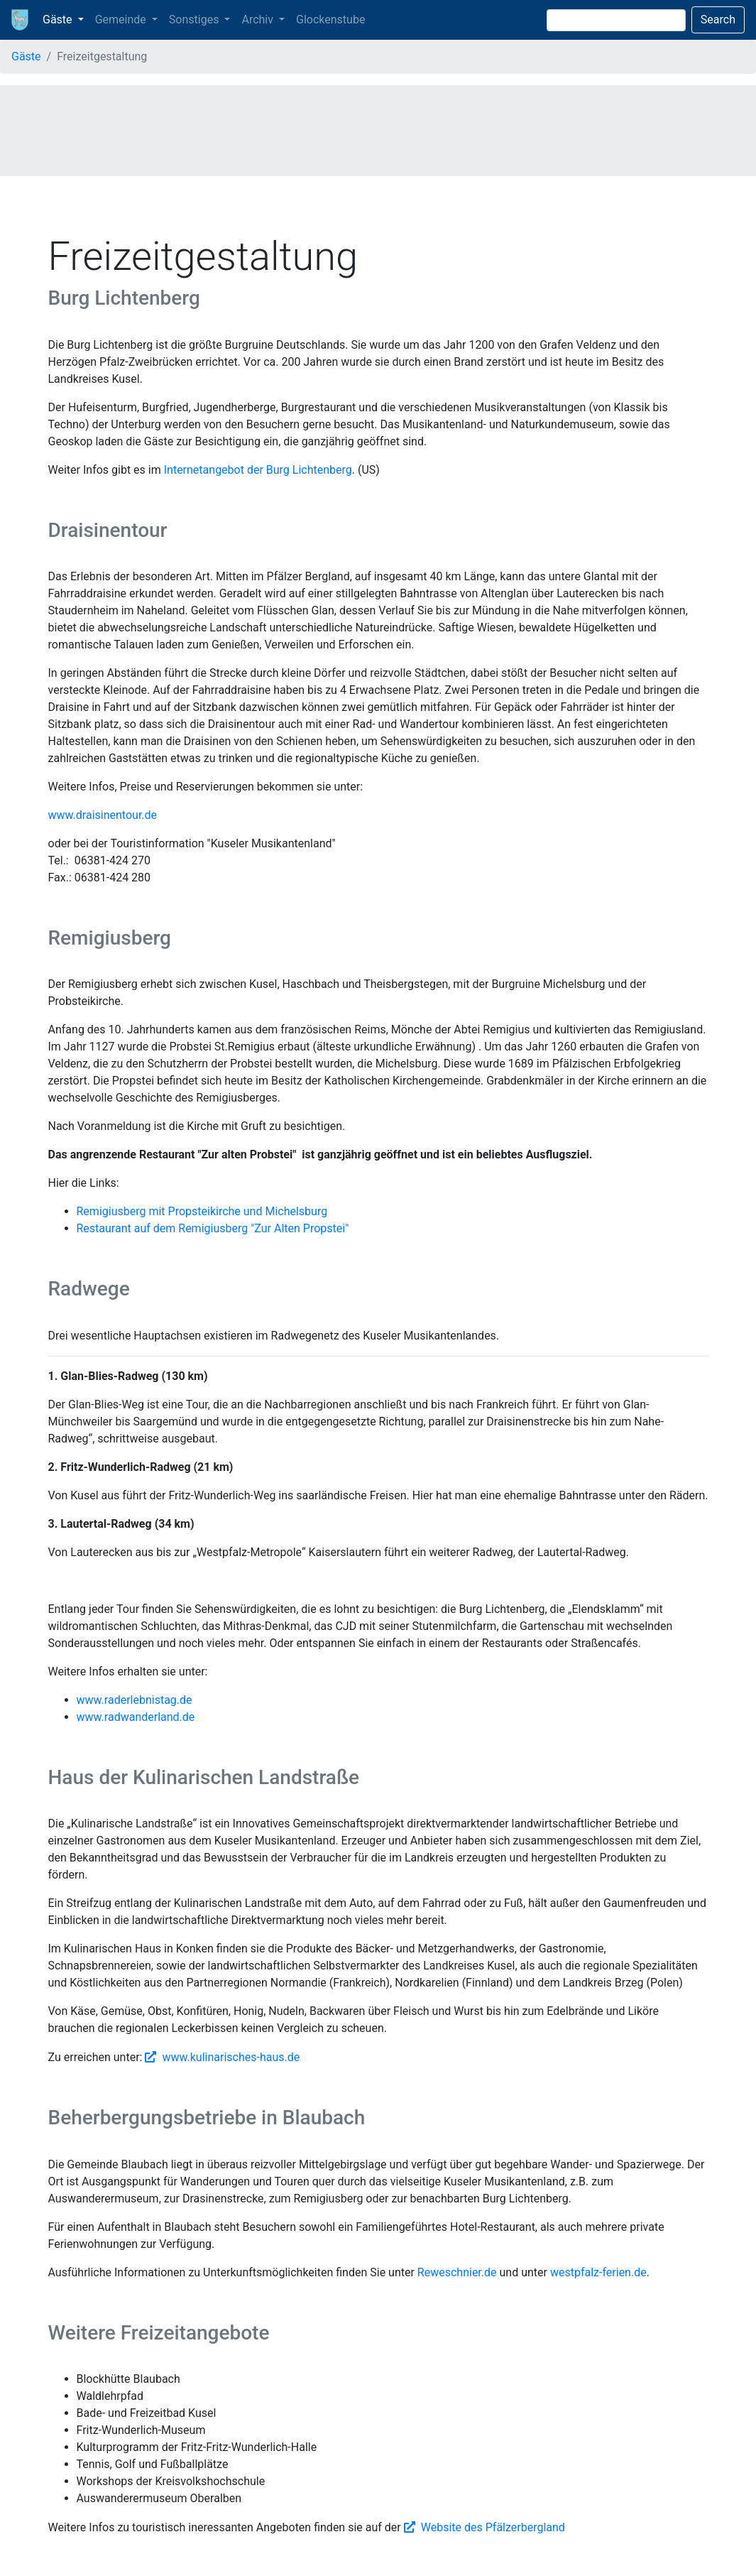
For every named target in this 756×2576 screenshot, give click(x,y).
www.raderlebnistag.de (134, 1700)
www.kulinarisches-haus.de (231, 2057)
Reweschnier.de (457, 2272)
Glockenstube (330, 19)
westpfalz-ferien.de (598, 2272)
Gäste (26, 56)
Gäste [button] (59, 19)
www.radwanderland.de (136, 1717)
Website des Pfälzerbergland (493, 2527)
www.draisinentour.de (103, 815)
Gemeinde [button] (122, 19)
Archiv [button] (258, 19)
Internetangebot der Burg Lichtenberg (258, 470)
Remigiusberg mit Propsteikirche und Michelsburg (202, 1211)
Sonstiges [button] (195, 19)
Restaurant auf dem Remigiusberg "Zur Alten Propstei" (213, 1228)
